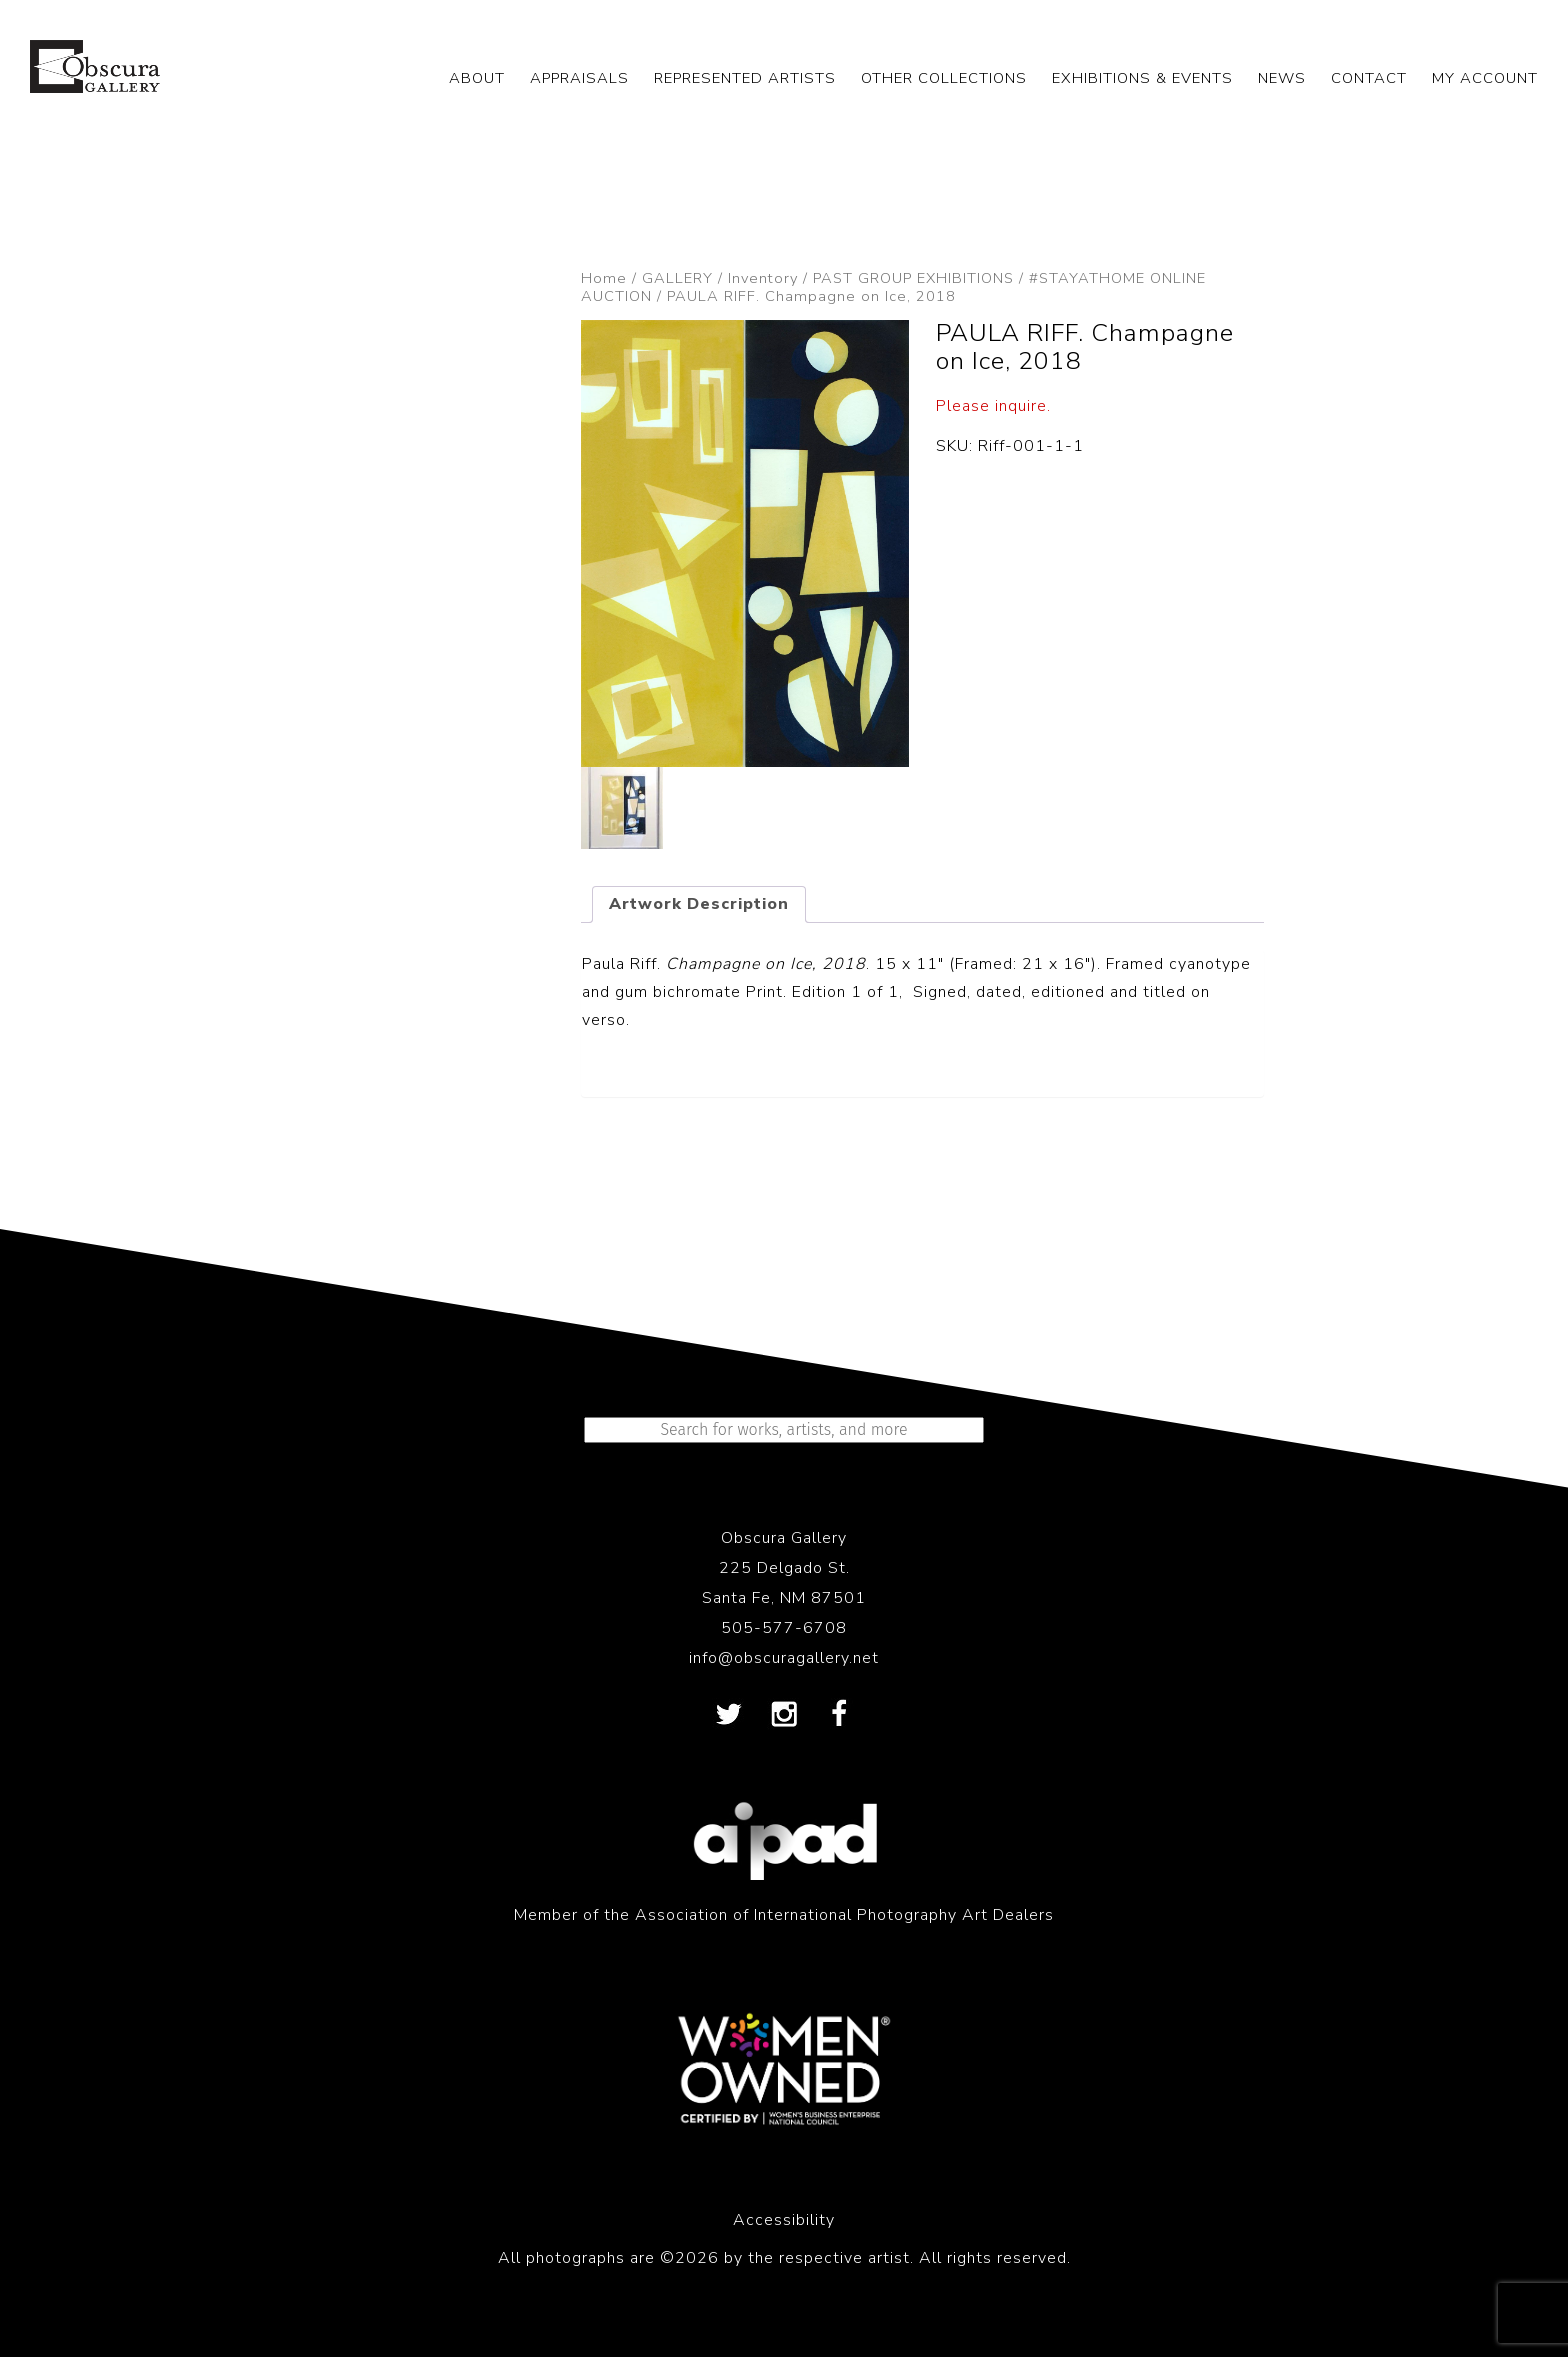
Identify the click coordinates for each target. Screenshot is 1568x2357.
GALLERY (677, 278)
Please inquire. (993, 406)
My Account (1485, 78)
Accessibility (784, 2220)
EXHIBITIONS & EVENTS (1142, 78)
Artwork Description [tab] (699, 904)
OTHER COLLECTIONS (944, 78)
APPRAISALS (579, 78)
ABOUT (477, 78)
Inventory (763, 278)
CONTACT (1369, 78)
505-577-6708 (784, 1628)
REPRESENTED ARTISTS (745, 78)
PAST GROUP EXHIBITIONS (913, 278)
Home (604, 278)
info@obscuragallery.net (784, 1658)
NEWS (1282, 78)
